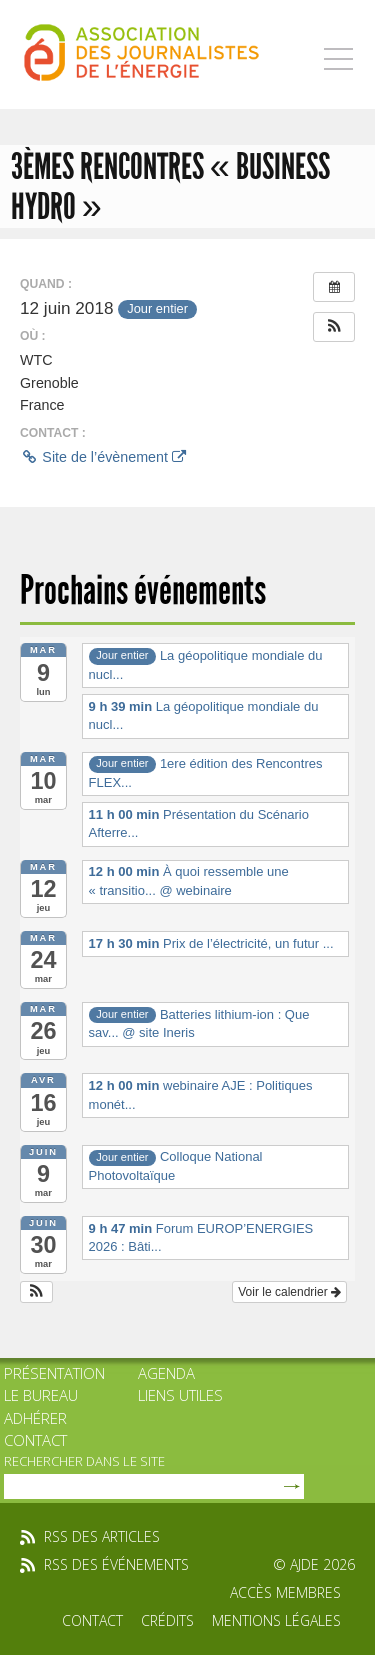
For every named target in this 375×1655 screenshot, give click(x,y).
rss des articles (102, 1536)
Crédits (167, 1620)
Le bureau (41, 1395)
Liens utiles (180, 1395)
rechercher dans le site (84, 1461)
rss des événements (116, 1564)
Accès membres (285, 1592)
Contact (35, 1440)
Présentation (54, 1373)
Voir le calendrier (289, 1292)
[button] (334, 327)
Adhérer (35, 1418)
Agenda (166, 1373)
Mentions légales (276, 1620)
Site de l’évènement (103, 457)
